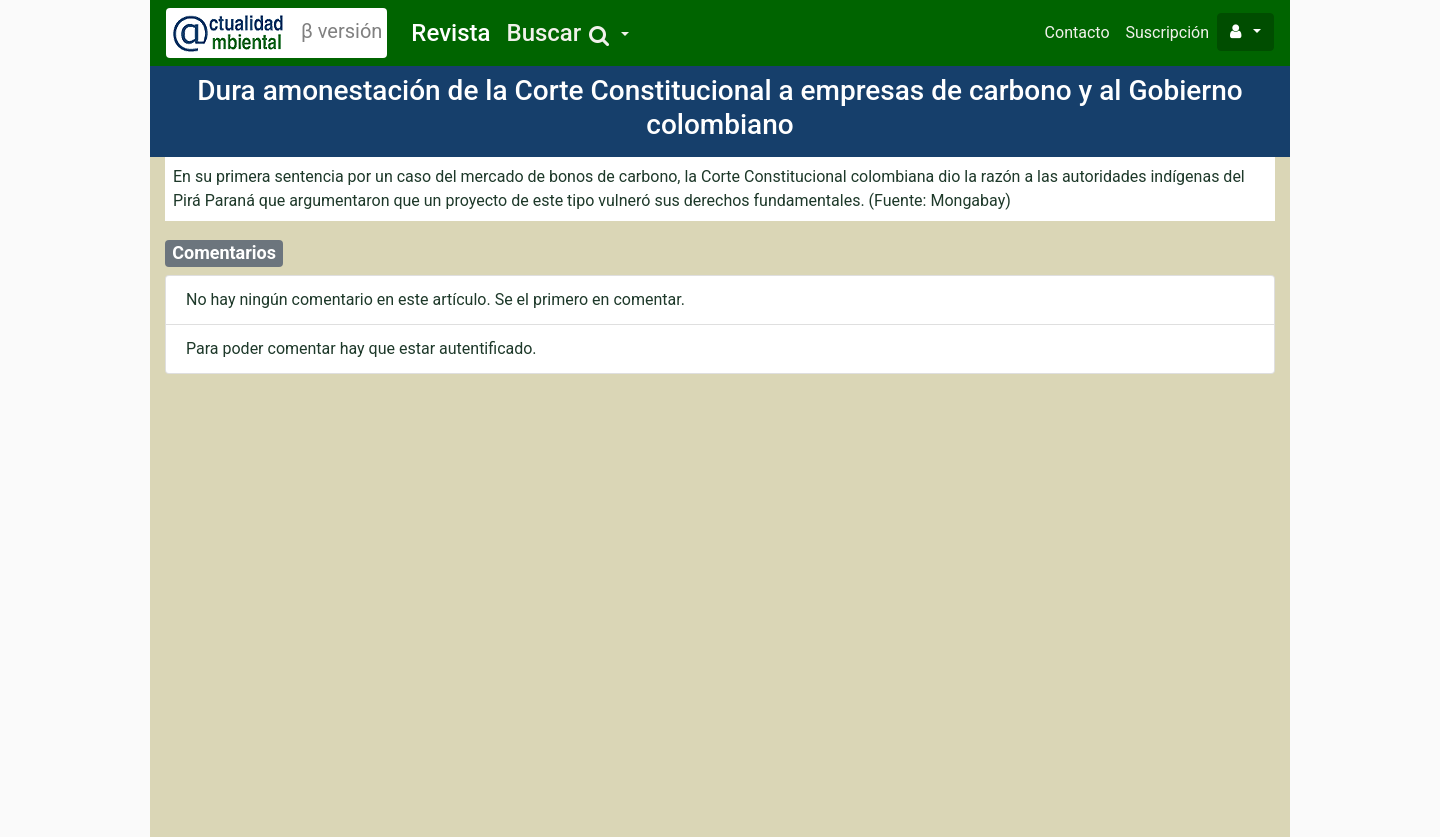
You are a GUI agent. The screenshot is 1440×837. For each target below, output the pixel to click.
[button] (567, 33)
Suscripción (1167, 32)
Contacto (1077, 32)
